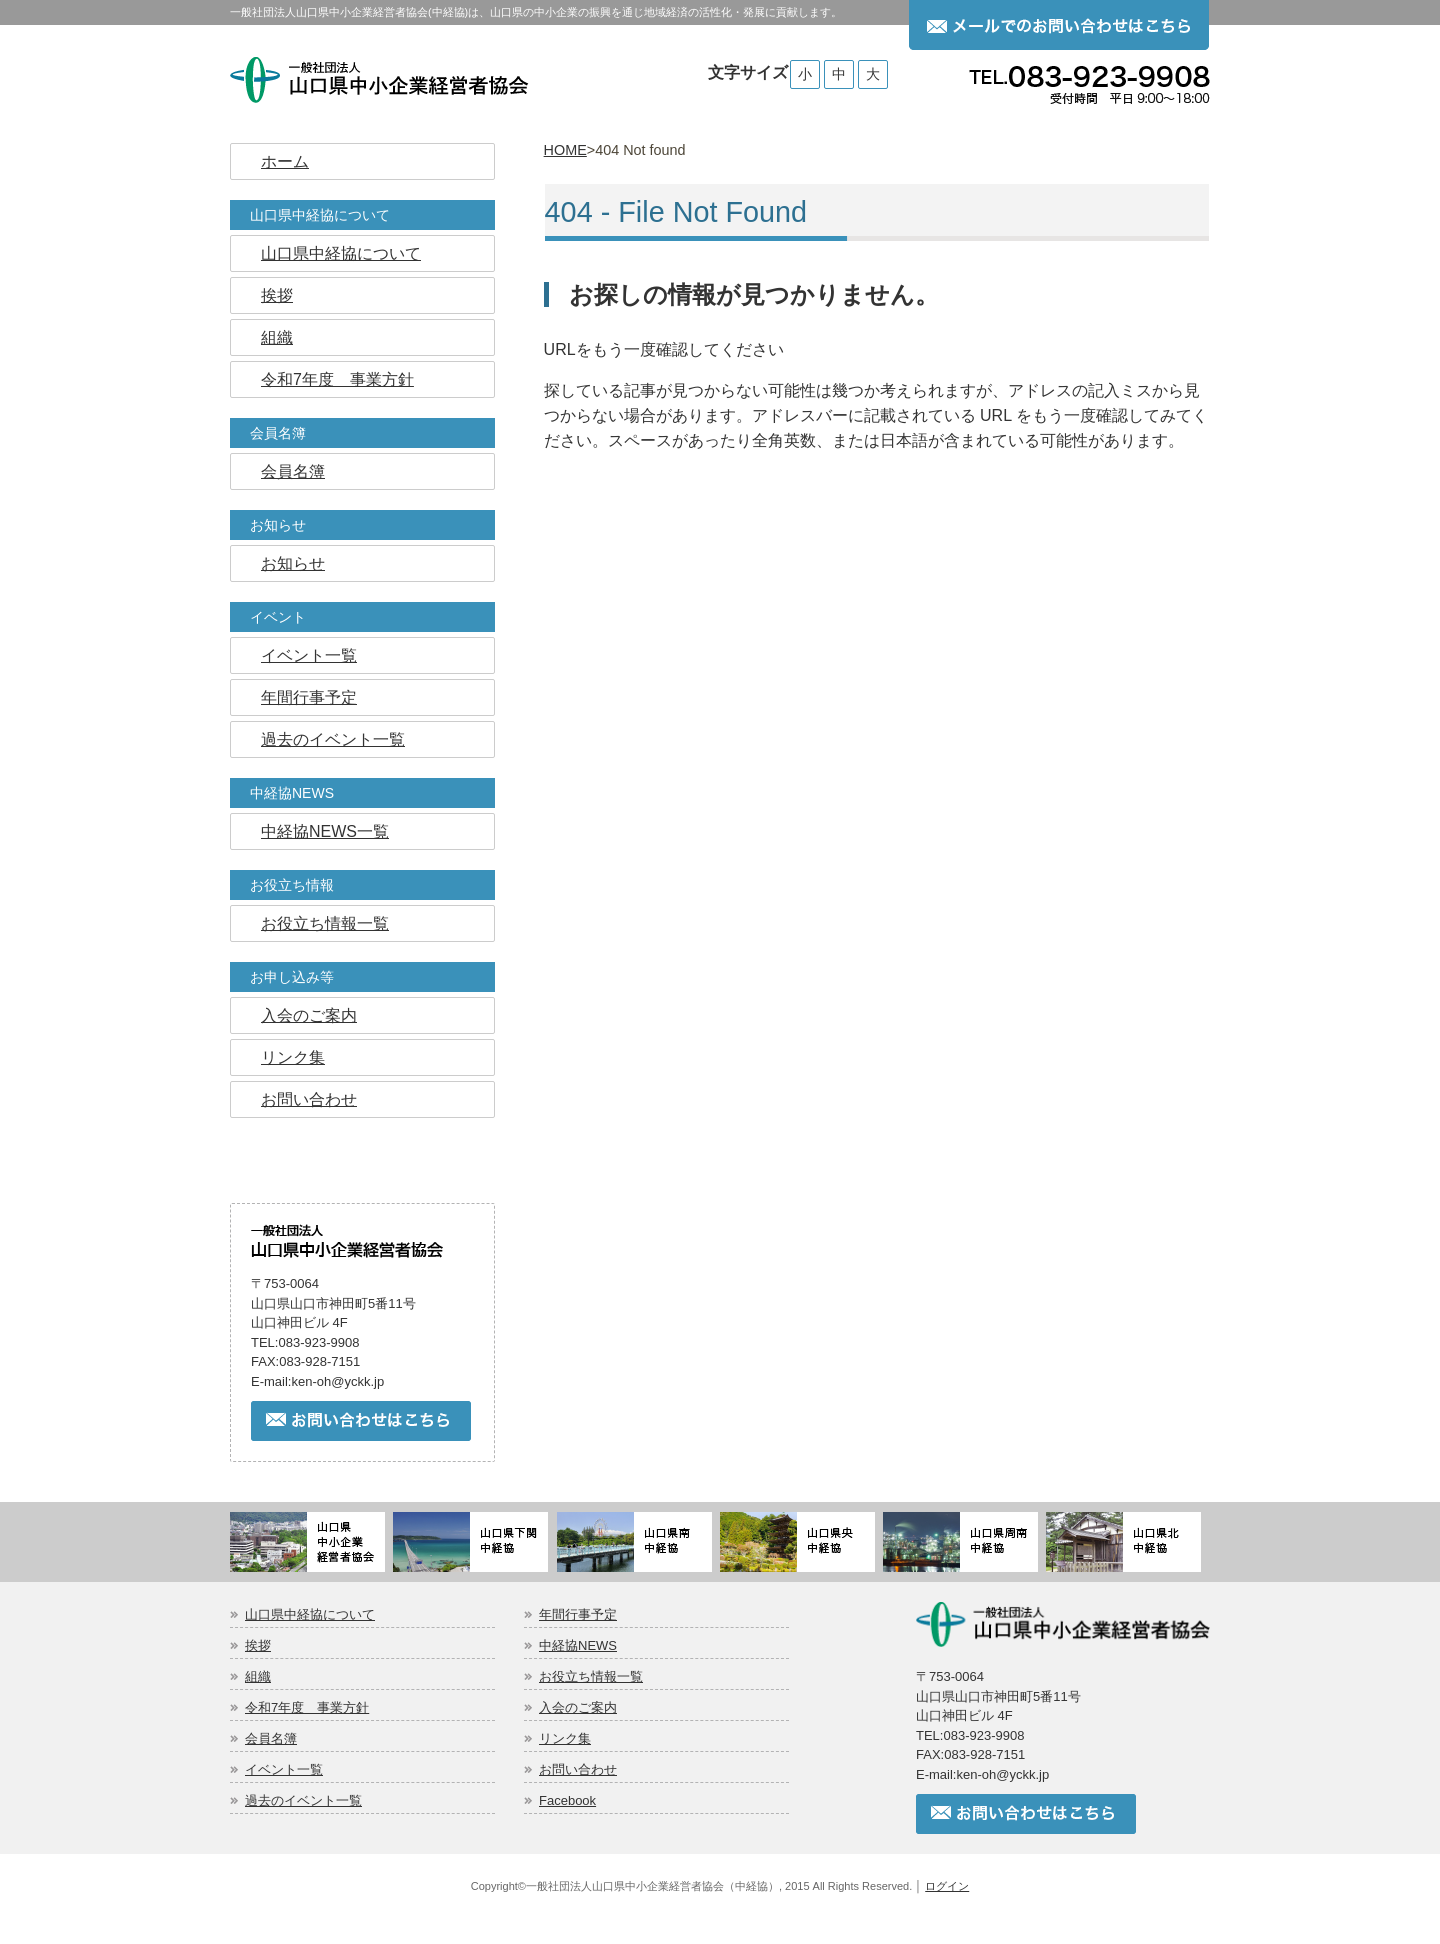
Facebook (567, 1800)
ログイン (947, 1886)
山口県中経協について (320, 215)
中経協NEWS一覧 (325, 831)
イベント (278, 617)
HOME (565, 150)
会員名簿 (278, 433)
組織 (277, 337)
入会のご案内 (309, 1015)
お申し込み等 (292, 977)
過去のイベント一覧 (333, 739)
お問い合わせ (309, 1099)
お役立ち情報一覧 (325, 923)
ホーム (285, 161)
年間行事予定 (309, 697)
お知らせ (278, 525)
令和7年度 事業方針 (337, 379)
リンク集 (293, 1057)
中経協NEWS (292, 793)
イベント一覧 (309, 655)
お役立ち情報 (292, 885)
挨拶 (277, 295)
